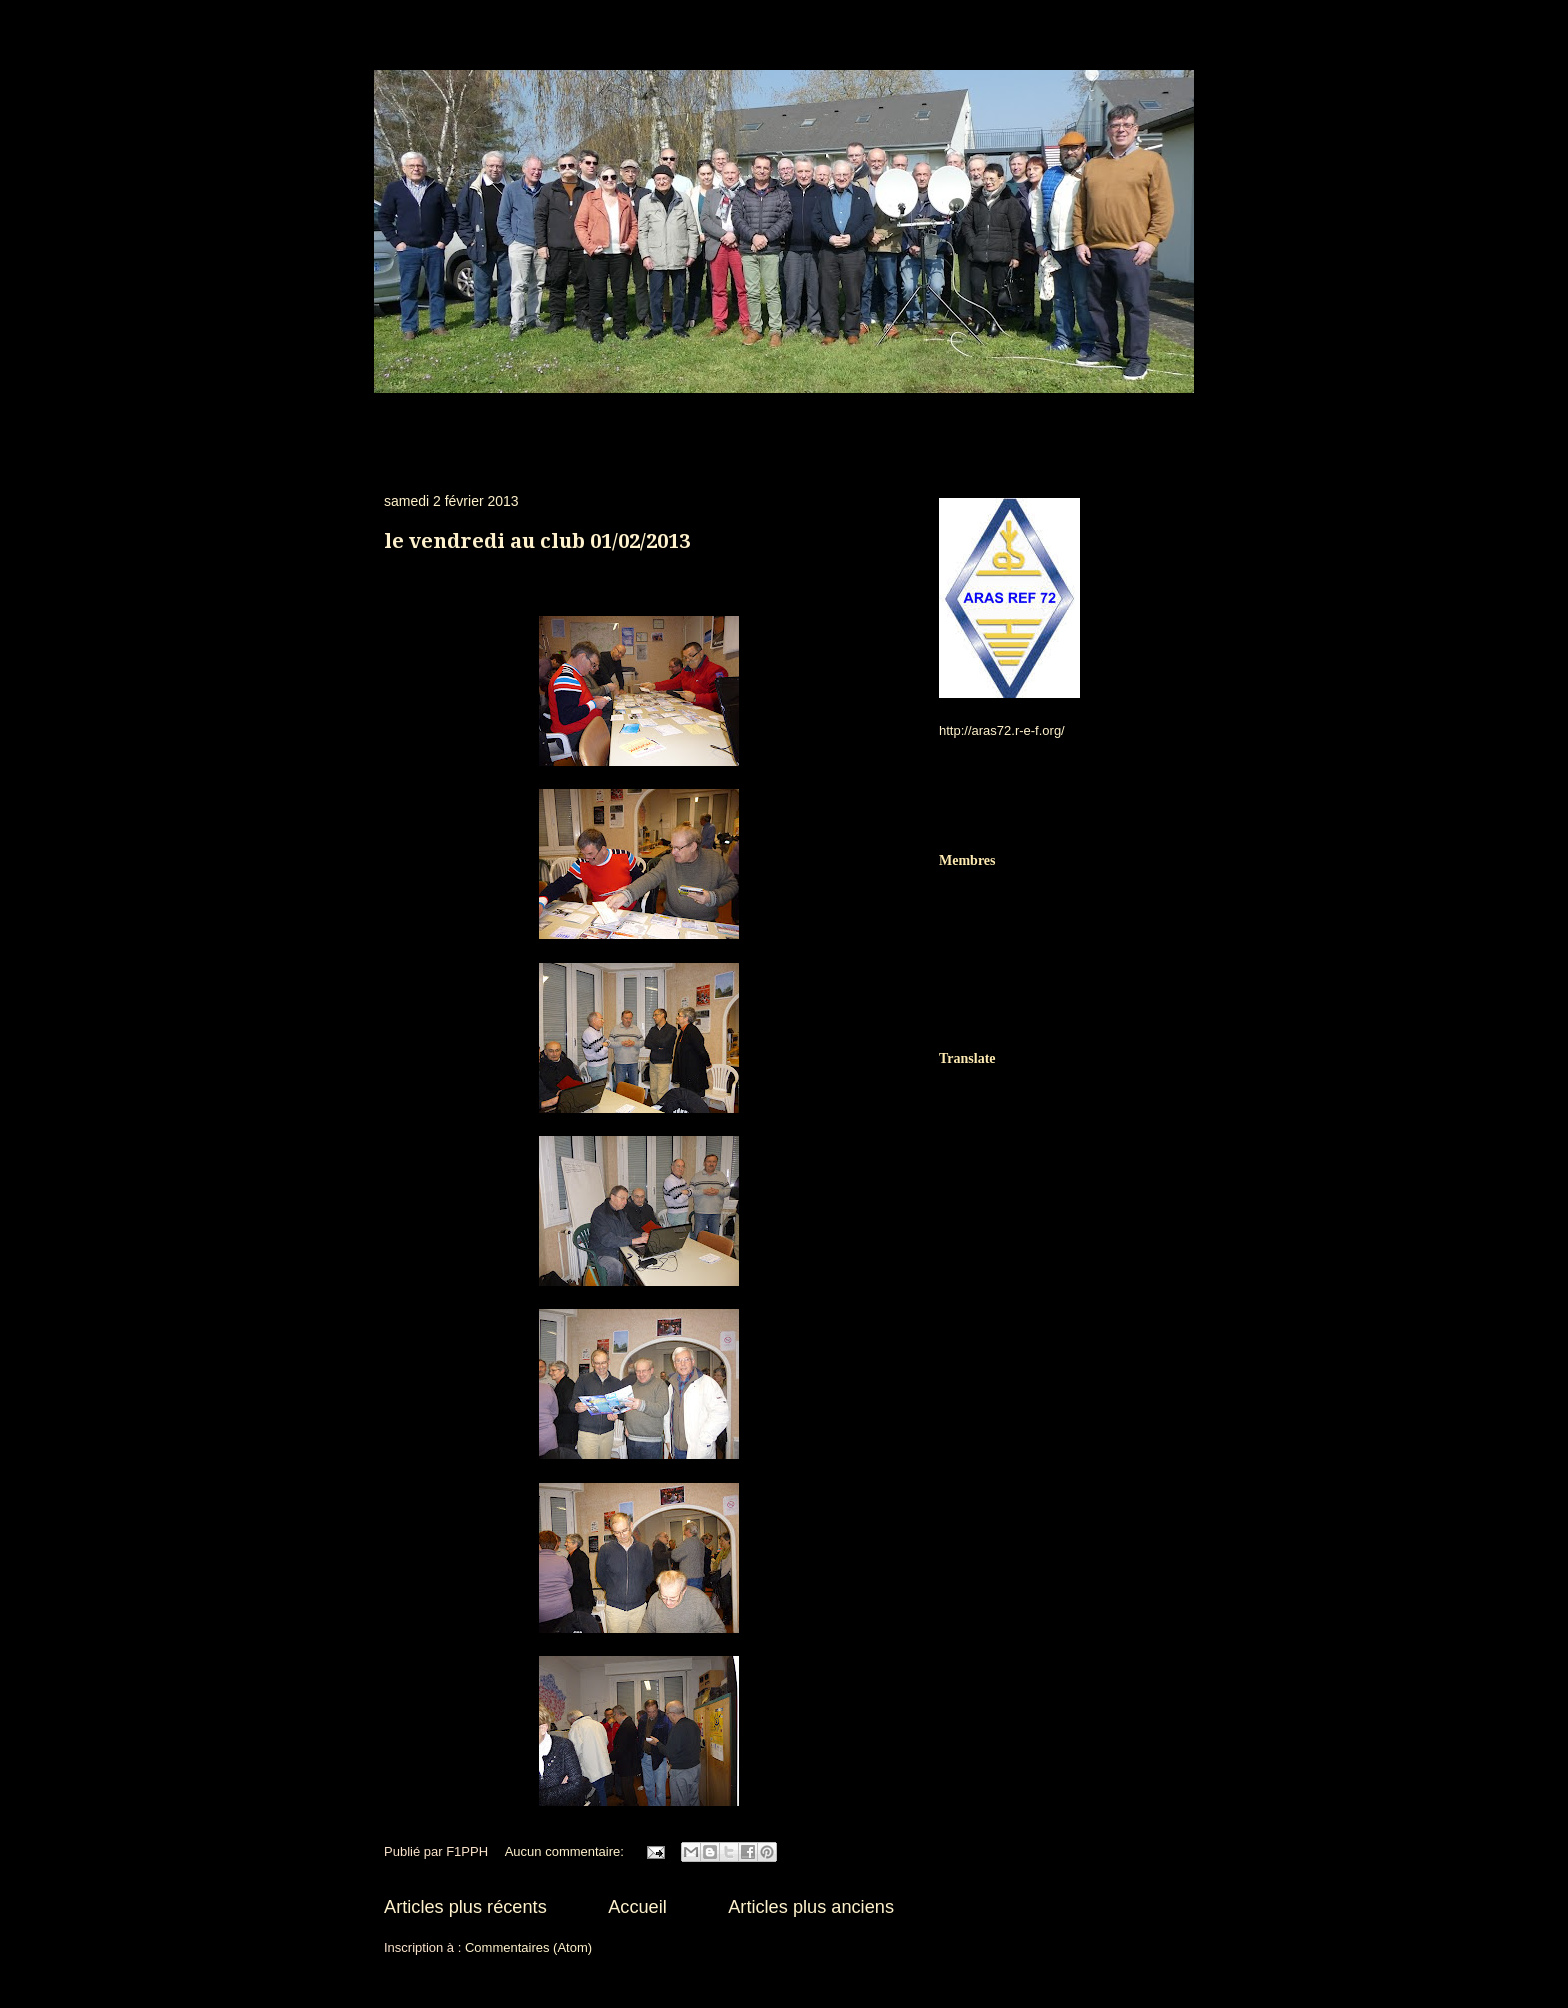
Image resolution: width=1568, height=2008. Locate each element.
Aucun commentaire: (566, 1851)
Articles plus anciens (811, 1907)
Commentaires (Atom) (528, 1947)
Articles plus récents (465, 1907)
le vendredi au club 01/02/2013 (537, 541)
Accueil (637, 1907)
